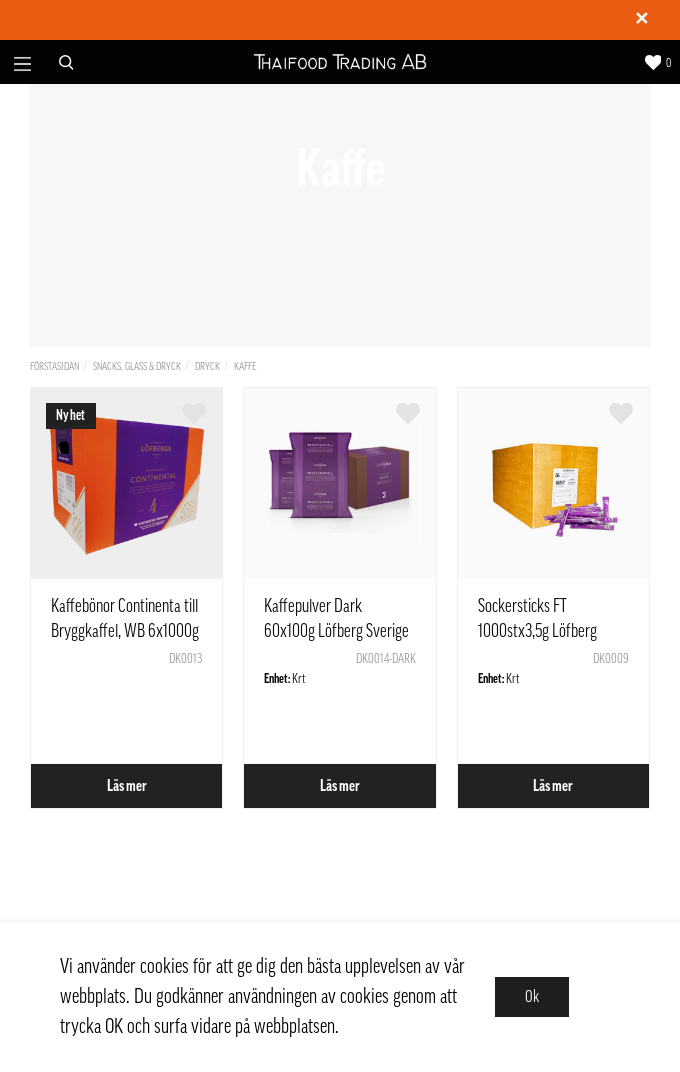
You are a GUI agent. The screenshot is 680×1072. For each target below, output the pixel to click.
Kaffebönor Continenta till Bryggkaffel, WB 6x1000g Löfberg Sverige (125, 631)
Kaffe (245, 366)
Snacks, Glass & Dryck (137, 366)
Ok (532, 997)
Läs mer (127, 786)
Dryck (207, 366)
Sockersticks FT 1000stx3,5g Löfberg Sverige (537, 631)
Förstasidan (54, 366)
